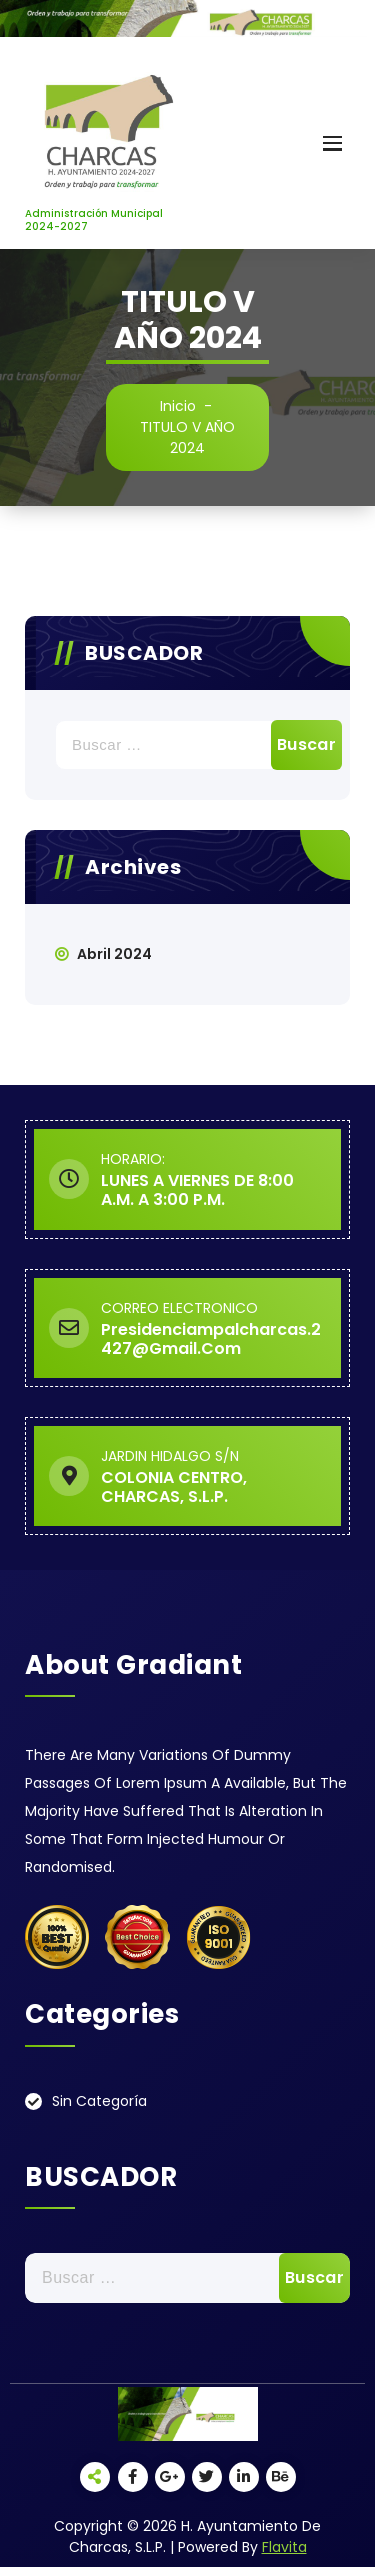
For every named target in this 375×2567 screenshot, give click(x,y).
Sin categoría (99, 2101)
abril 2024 (114, 954)
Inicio (178, 406)
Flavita (284, 2547)
